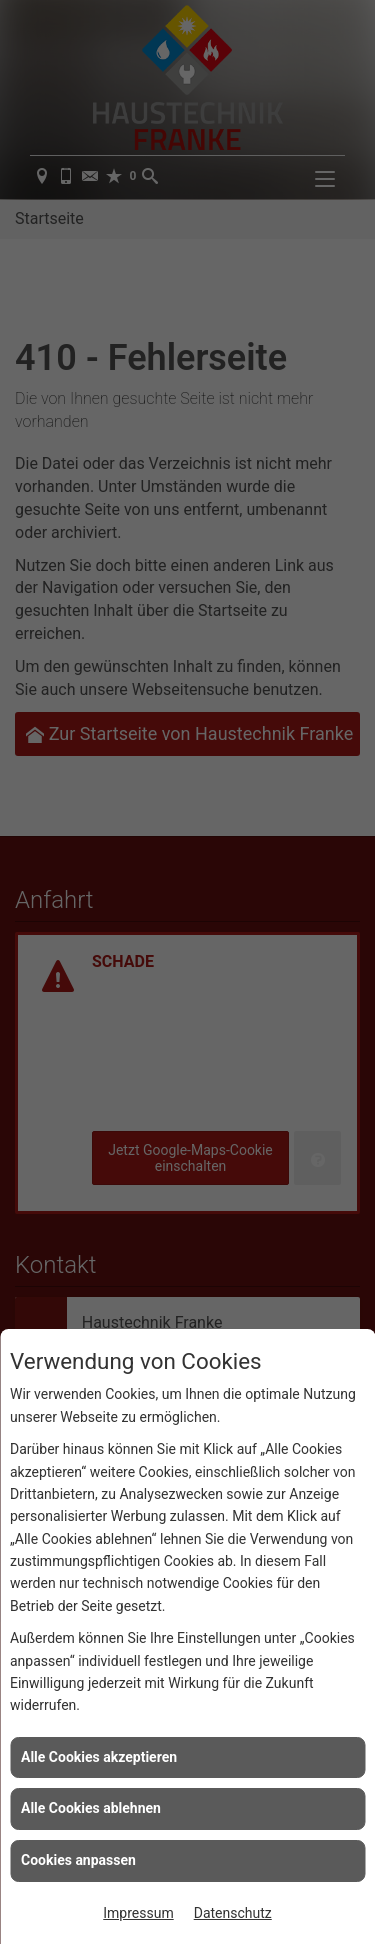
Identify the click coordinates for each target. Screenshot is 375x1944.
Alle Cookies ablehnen (91, 1808)
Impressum (138, 1913)
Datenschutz (233, 1913)
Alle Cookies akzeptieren (99, 1757)
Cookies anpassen (78, 1860)
